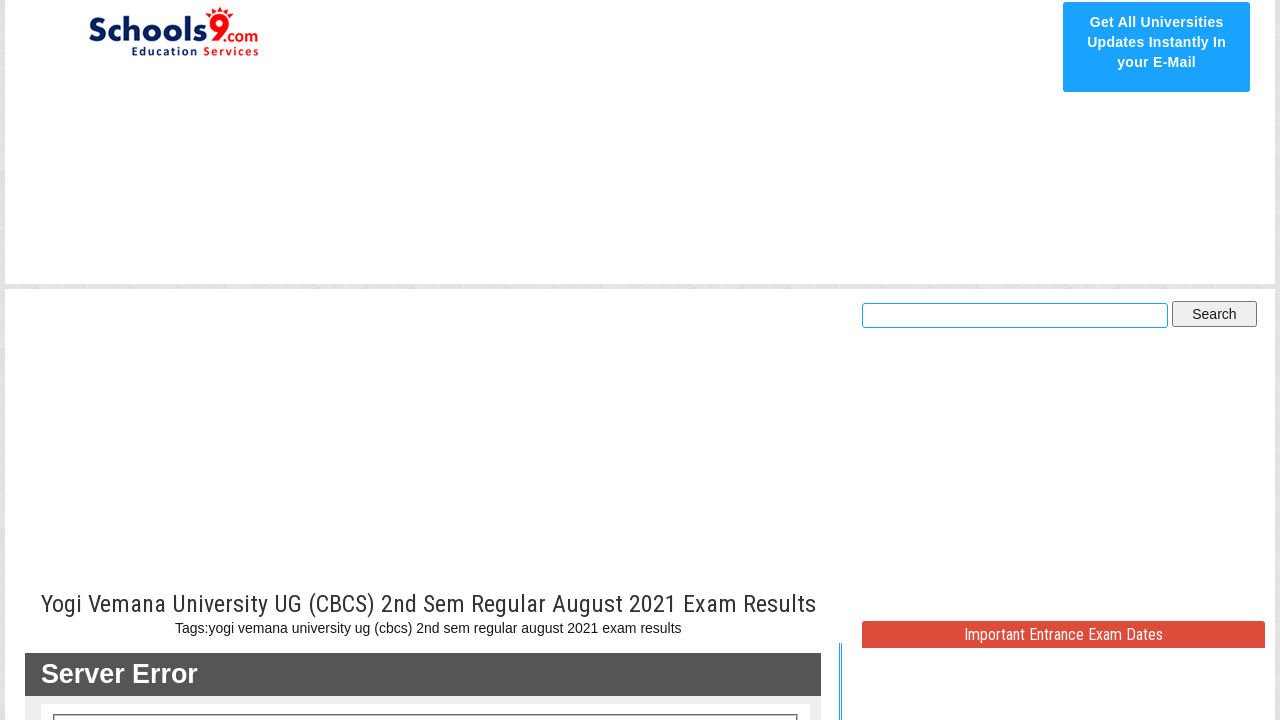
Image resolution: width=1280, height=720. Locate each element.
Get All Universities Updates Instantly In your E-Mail (1156, 42)
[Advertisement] (691, 142)
